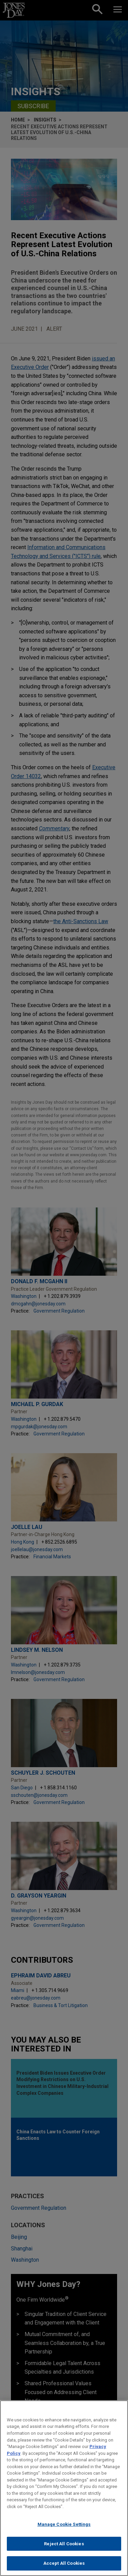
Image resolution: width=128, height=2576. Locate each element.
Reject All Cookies (64, 2543)
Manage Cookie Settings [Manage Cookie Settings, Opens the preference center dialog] (64, 2524)
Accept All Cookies (64, 2563)
